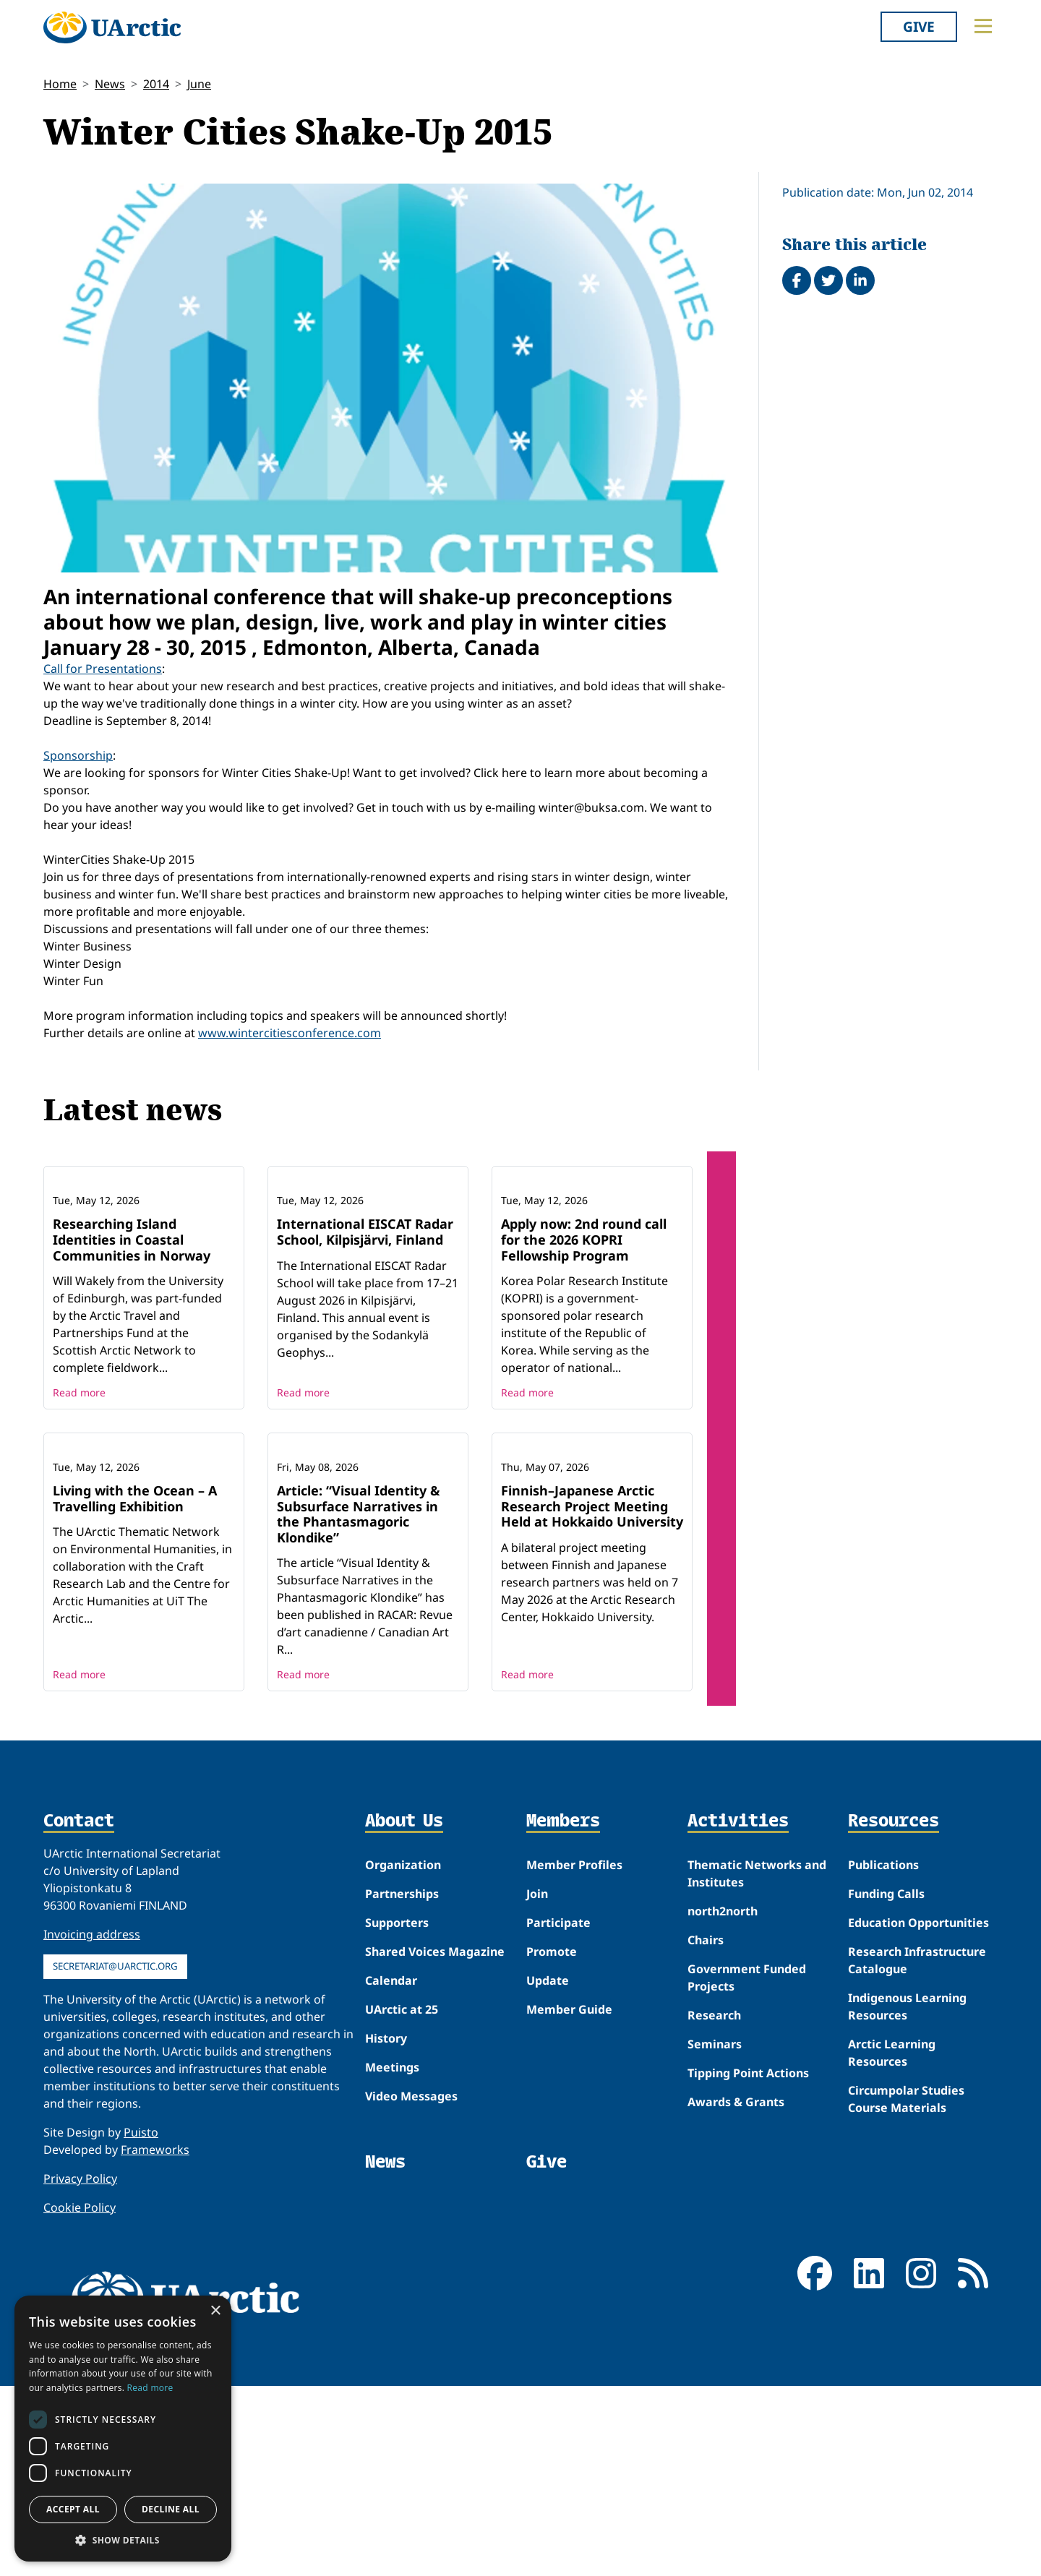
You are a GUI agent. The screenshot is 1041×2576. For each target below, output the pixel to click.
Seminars (714, 2234)
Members (563, 2011)
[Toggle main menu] (983, 26)
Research (714, 2205)
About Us (404, 2011)
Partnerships (402, 2084)
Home (60, 84)
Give (919, 26)
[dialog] (122, 2429)
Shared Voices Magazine (435, 2142)
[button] (123, 2540)
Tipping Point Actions (748, 2263)
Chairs (705, 2130)
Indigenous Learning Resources (907, 2196)
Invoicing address (91, 2124)
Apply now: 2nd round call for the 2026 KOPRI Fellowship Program (584, 1334)
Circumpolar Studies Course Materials (906, 2289)
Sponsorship (78, 755)
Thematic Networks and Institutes (756, 2063)
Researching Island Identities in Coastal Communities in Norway (131, 1334)
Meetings (392, 2257)
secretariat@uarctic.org (115, 2156)
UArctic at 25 (401, 2199)
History (386, 2228)
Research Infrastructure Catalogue (917, 2150)
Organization (403, 2055)
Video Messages (411, 2286)
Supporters (397, 2113)
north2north (722, 2101)
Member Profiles (574, 2055)
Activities (738, 2011)
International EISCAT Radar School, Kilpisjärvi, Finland (365, 1327)
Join (537, 2084)
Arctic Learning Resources (891, 2242)
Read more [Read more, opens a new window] (150, 2388)
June (199, 84)
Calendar (391, 2170)
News (110, 84)
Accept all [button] (73, 2509)
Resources (893, 2011)
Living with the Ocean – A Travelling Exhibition (135, 1688)
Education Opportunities (918, 2113)
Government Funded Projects (746, 2167)
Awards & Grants (735, 2292)
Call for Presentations (102, 669)
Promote (551, 2142)
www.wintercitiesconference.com (289, 1033)
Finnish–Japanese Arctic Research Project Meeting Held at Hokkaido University (592, 1696)
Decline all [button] (171, 2509)
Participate (558, 2113)
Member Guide (569, 2199)
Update (547, 2170)
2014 (156, 84)
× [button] (215, 2311)
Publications (883, 2055)
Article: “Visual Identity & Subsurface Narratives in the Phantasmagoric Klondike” (358, 1704)
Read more (79, 1487)
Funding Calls (886, 2084)
